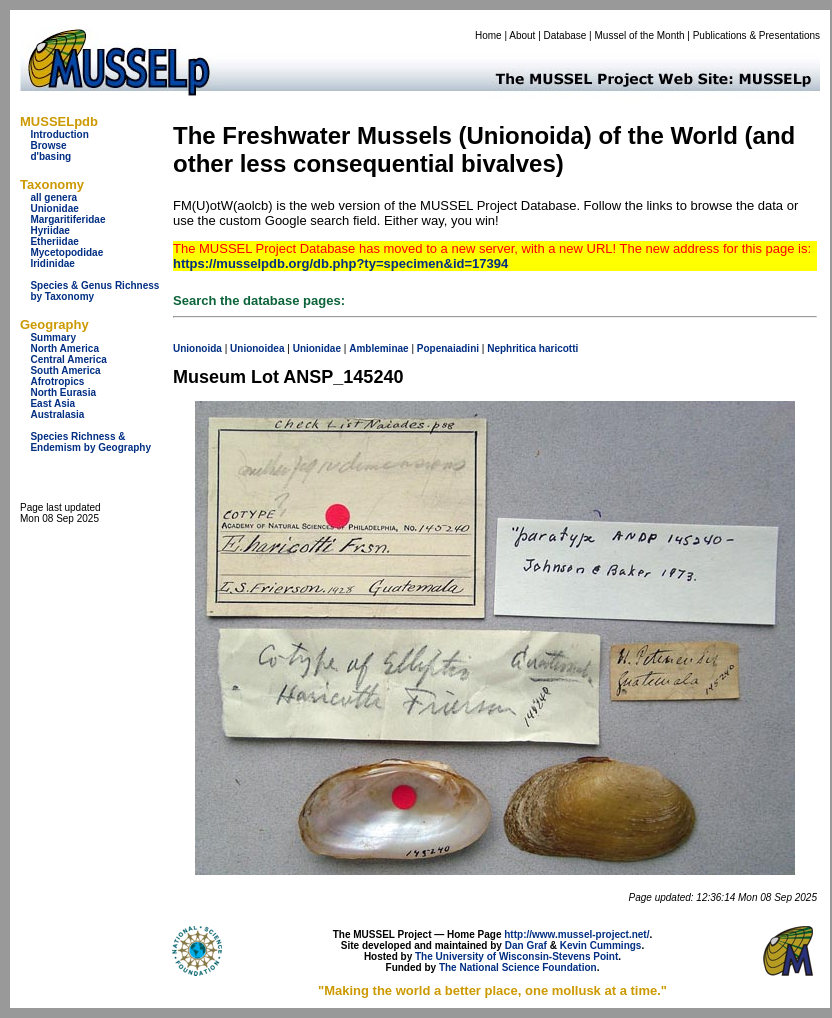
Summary (53, 337)
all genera (53, 197)
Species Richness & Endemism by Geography (90, 442)
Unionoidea (257, 348)
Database (565, 35)
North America (64, 348)
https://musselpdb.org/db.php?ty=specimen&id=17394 (340, 263)
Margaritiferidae (67, 219)
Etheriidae (54, 241)
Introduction (59, 134)
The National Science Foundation (518, 967)
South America (65, 370)
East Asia (52, 403)
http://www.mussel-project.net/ (576, 934)
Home (488, 35)
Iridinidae (52, 263)
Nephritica (511, 348)
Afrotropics (57, 381)
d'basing (50, 156)
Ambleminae (378, 348)
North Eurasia (63, 392)
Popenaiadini (448, 348)
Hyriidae (49, 230)
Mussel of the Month (640, 35)
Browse (48, 145)
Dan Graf (526, 945)
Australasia (57, 414)
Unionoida (197, 348)
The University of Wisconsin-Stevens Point (516, 956)
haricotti (558, 348)
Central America (68, 359)
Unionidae (54, 208)
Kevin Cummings (601, 945)
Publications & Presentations (756, 35)
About (522, 35)
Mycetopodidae (66, 252)
